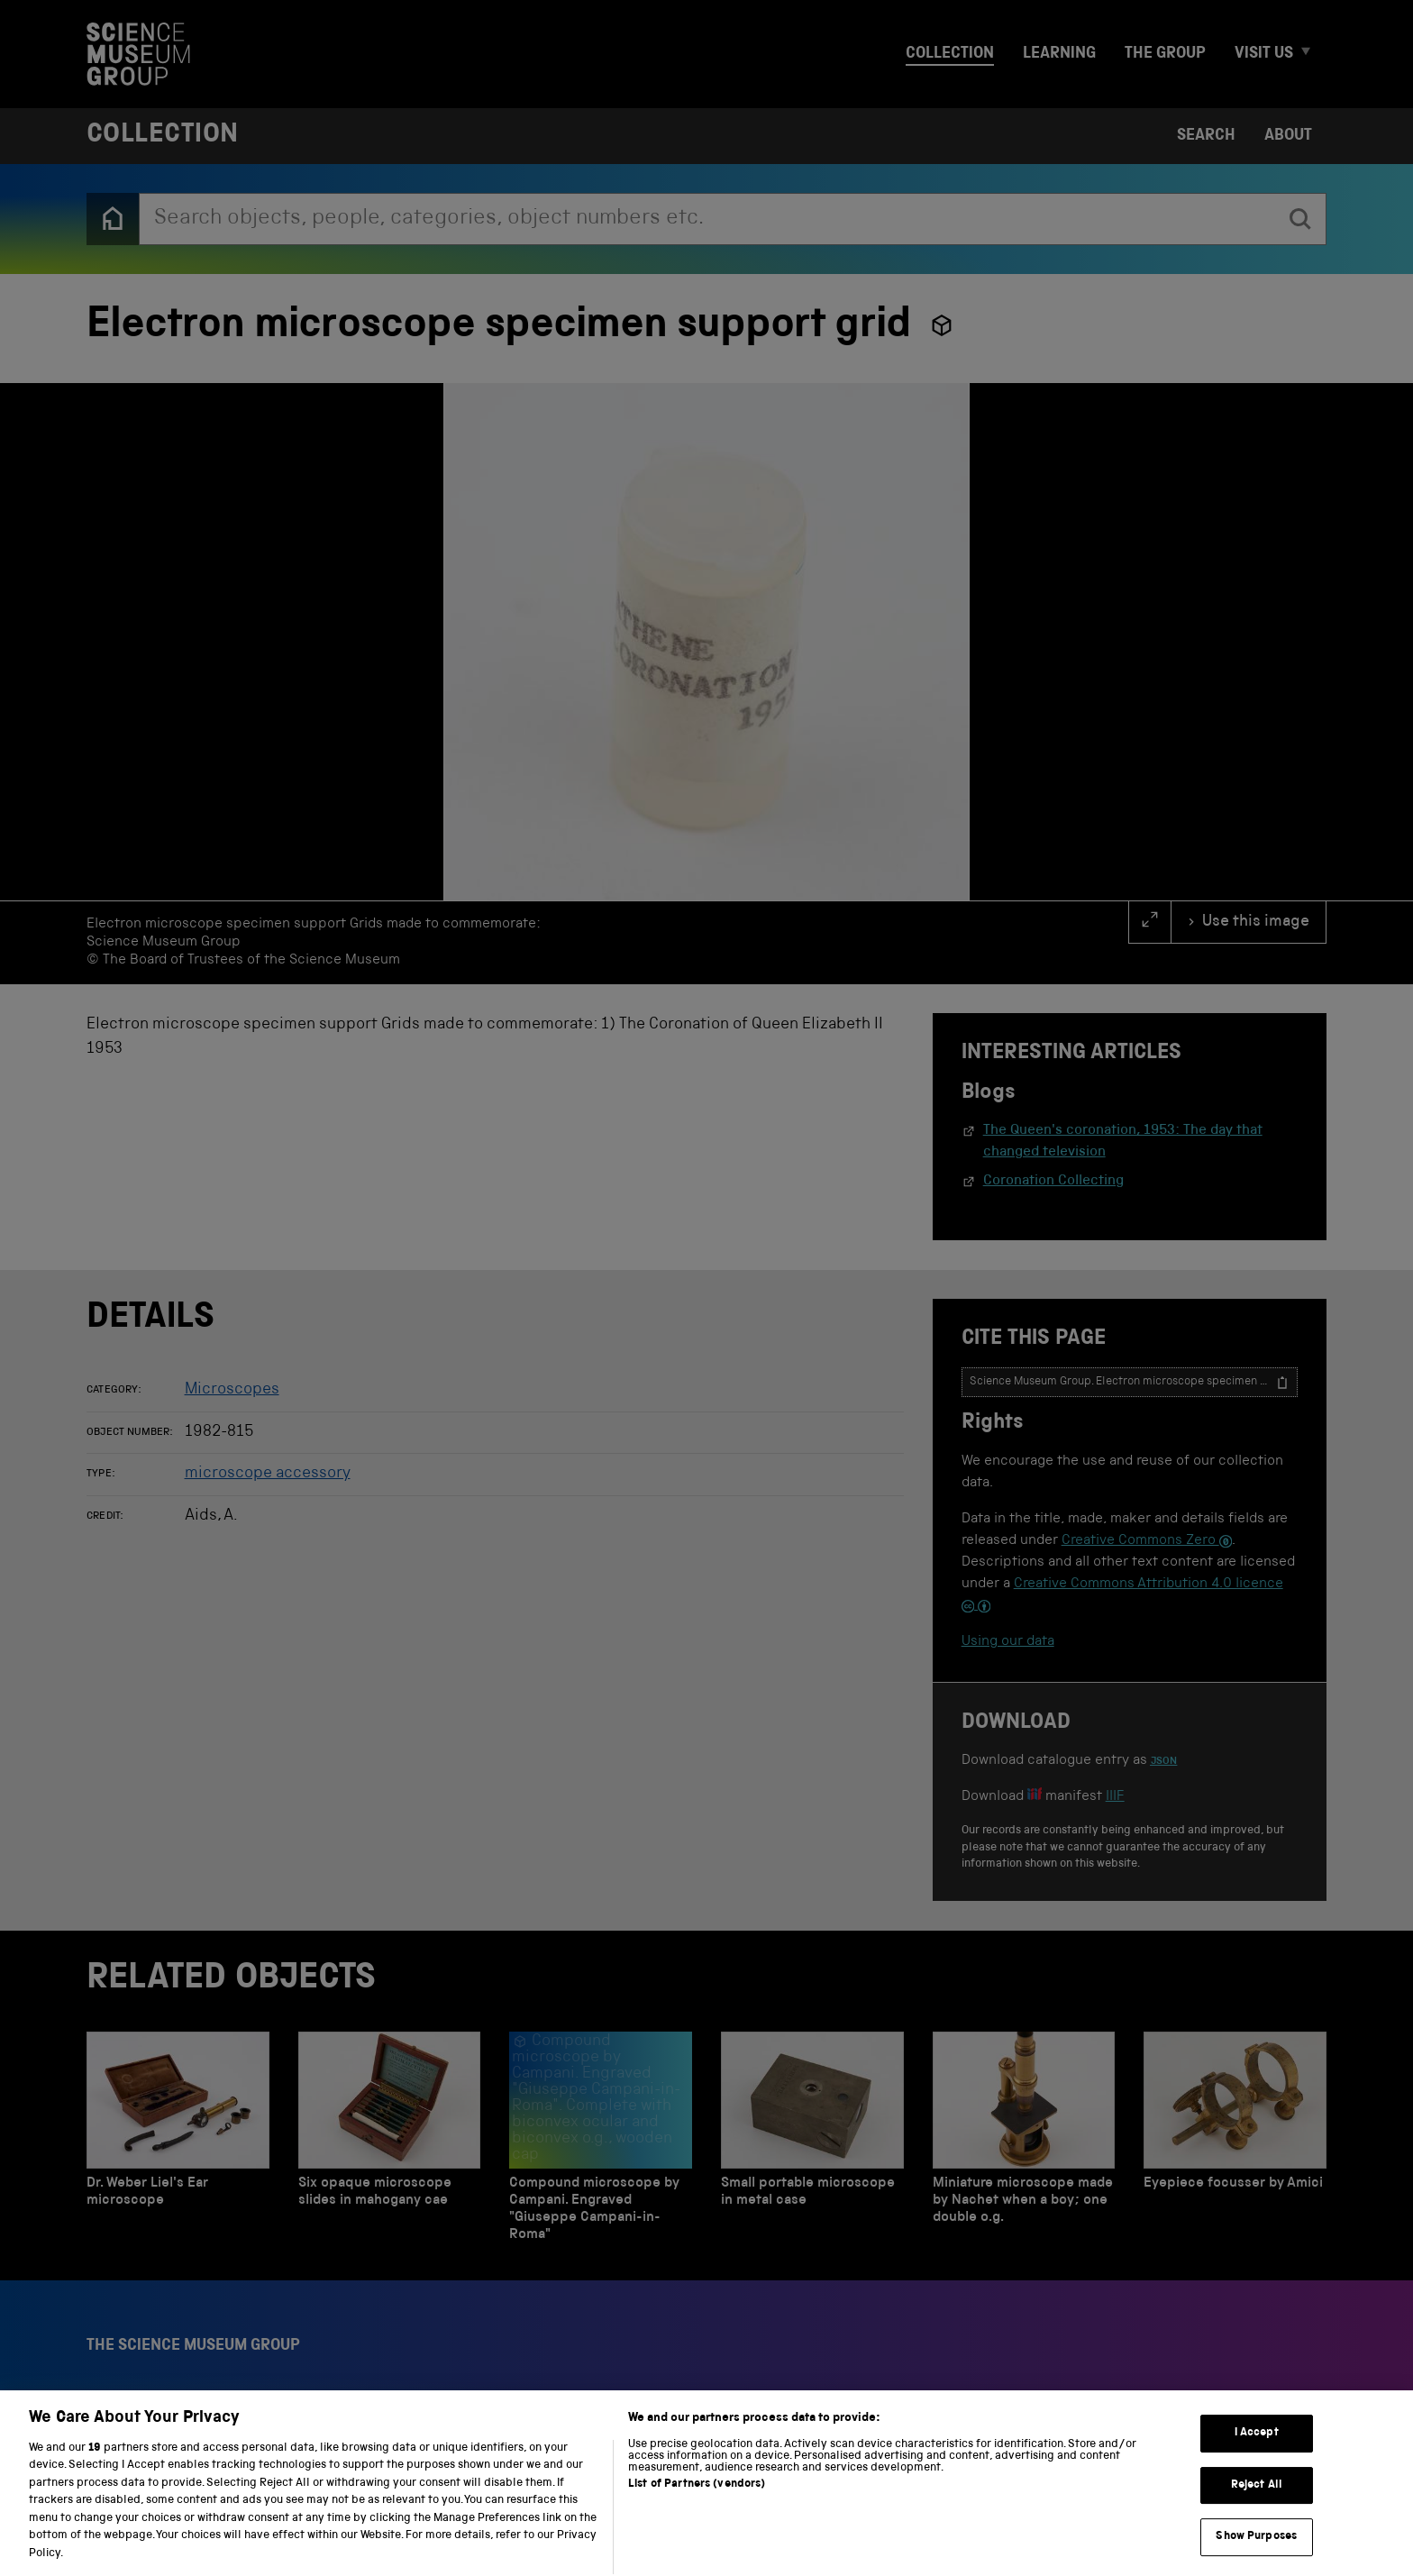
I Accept (1257, 2452)
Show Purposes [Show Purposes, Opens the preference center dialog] (1256, 2556)
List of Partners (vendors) (696, 2503)
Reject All (1256, 2504)
